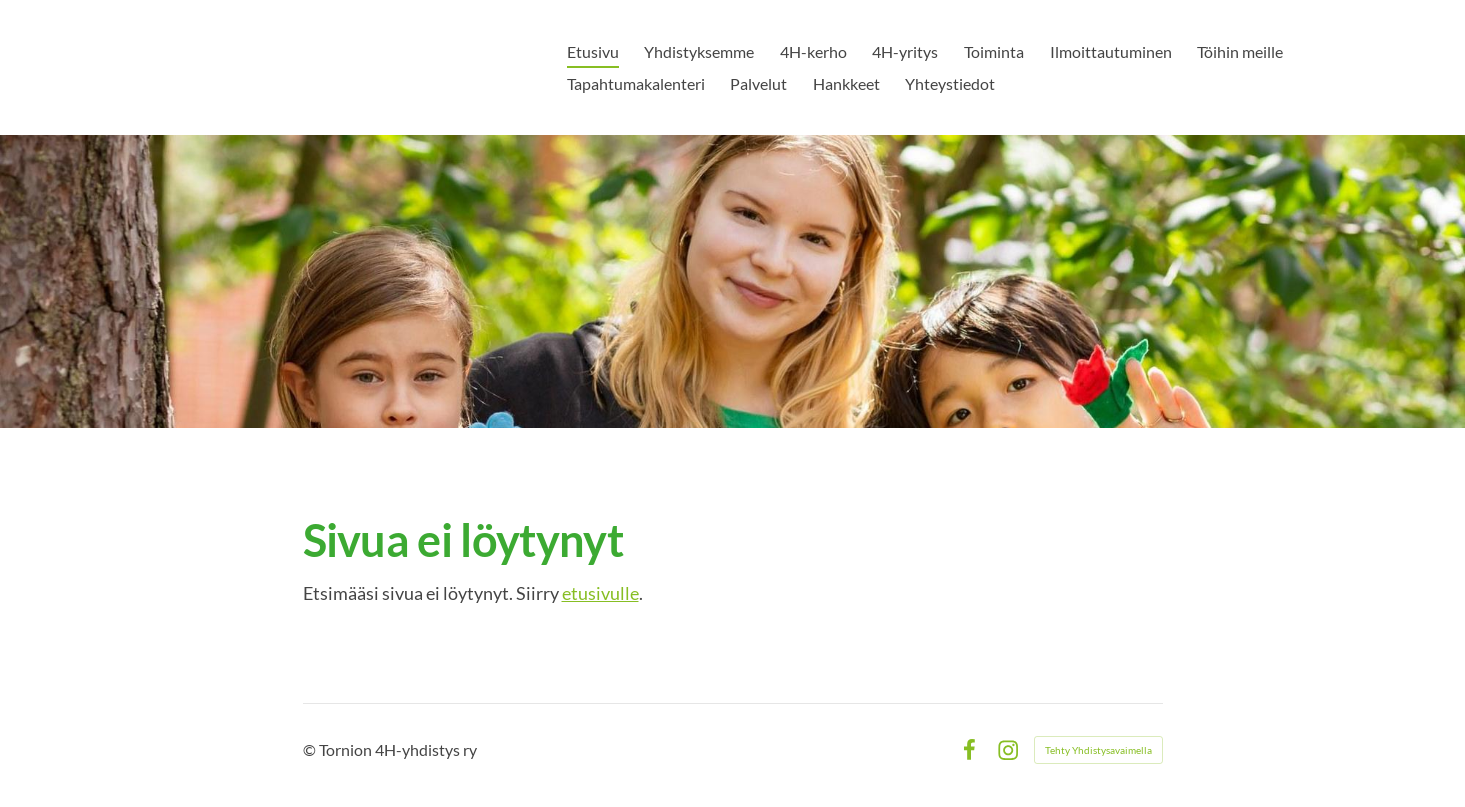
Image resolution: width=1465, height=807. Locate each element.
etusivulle (600, 593)
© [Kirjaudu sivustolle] (311, 749)
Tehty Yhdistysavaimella (1098, 750)
